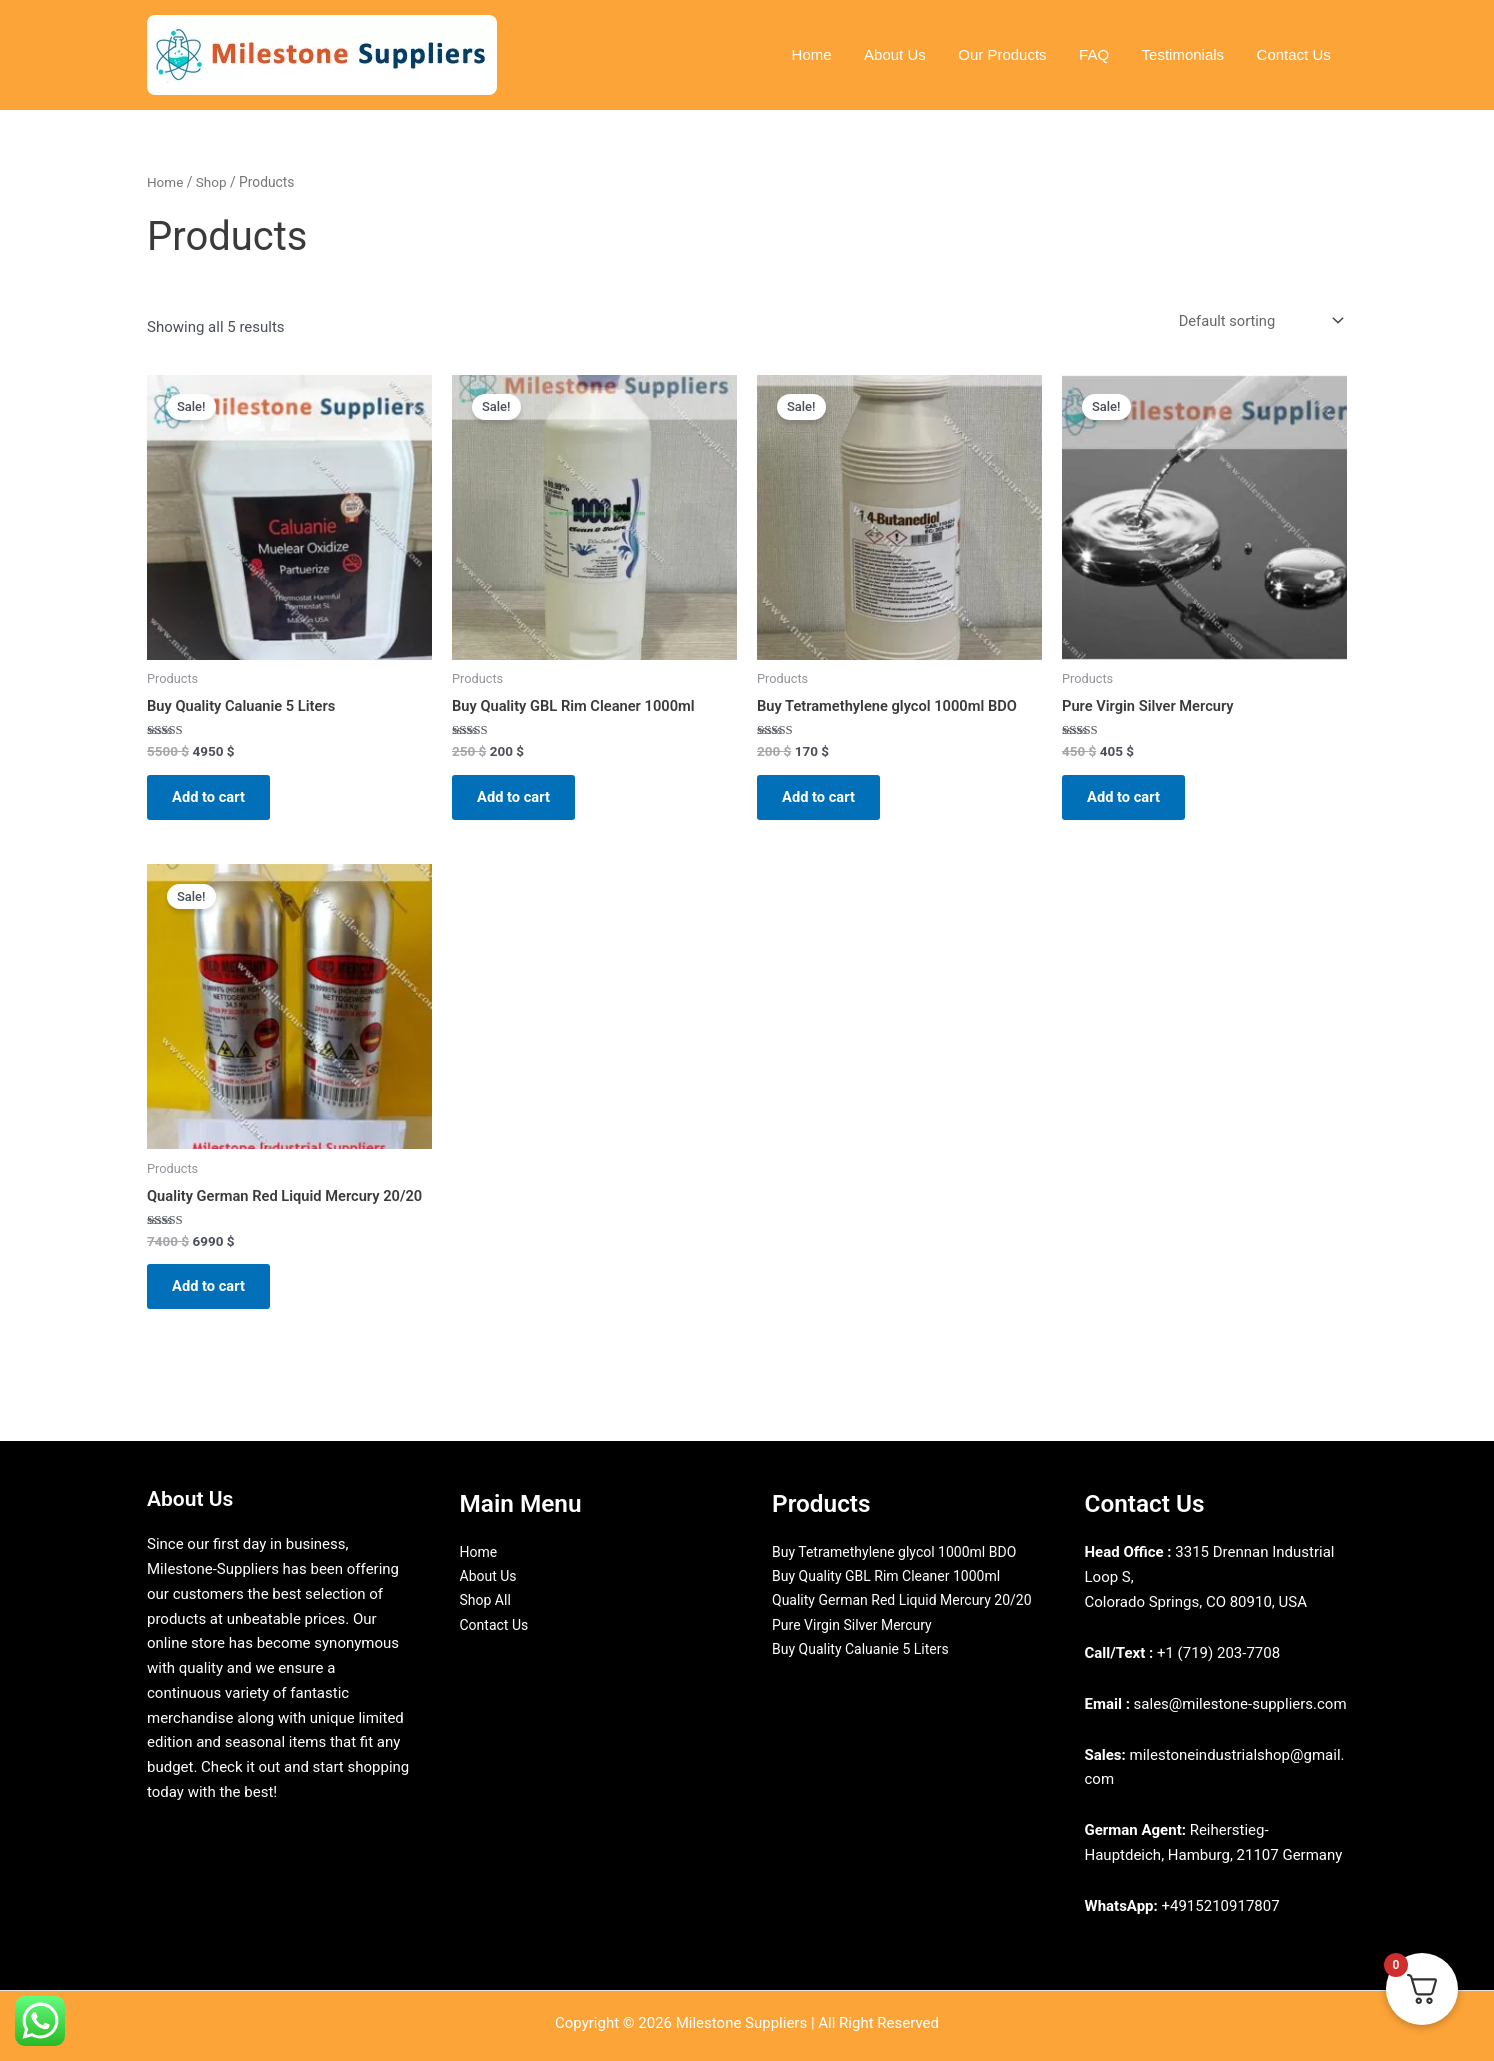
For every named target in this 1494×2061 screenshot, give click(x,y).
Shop (212, 182)
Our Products (1011, 54)
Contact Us (1295, 54)
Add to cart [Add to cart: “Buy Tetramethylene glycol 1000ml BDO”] (824, 800)
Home (825, 54)
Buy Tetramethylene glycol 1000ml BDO (903, 1552)
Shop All (487, 1602)
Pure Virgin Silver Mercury (857, 1651)
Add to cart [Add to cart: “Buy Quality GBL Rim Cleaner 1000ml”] (519, 800)
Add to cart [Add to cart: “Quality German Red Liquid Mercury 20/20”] (214, 1296)
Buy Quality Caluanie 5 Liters (866, 1676)
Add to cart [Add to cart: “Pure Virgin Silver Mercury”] (1129, 800)
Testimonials (1186, 54)
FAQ (1100, 54)
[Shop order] (1257, 321)
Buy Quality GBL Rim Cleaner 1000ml (894, 1577)
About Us (906, 54)
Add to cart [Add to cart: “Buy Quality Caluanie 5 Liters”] (214, 800)
